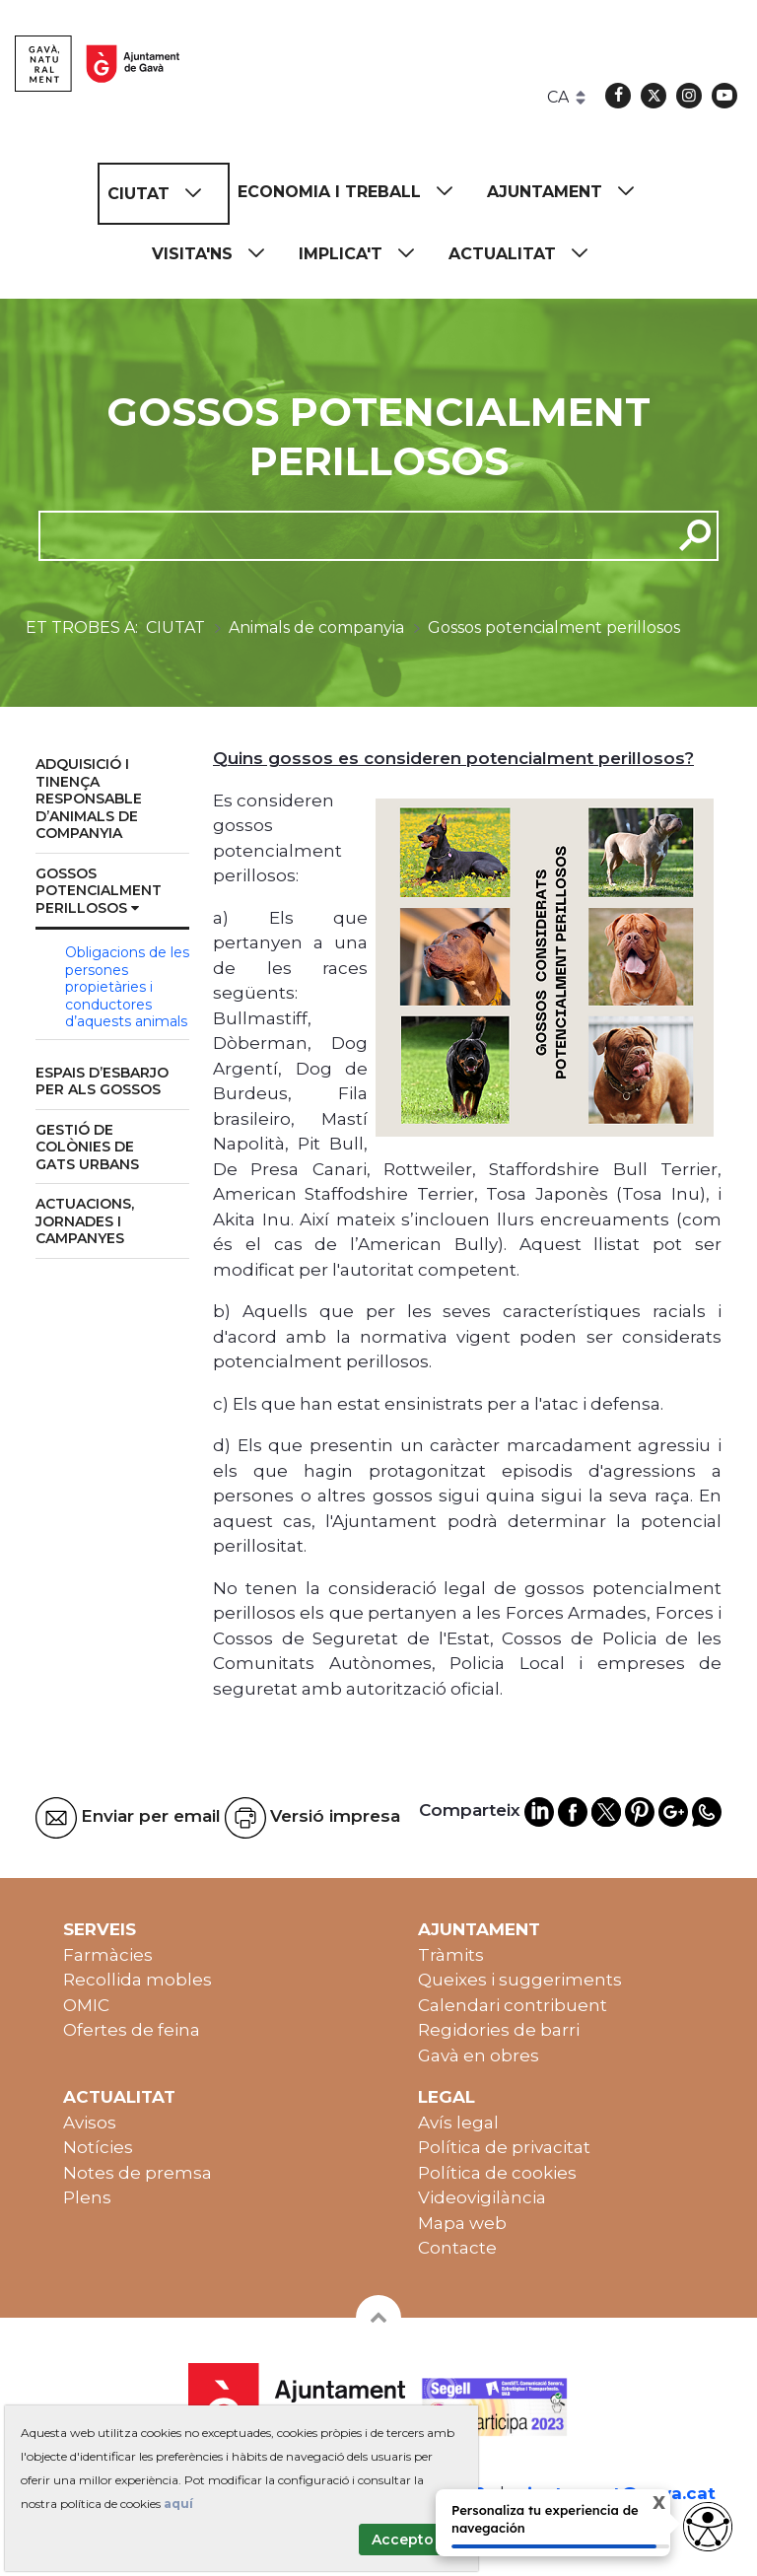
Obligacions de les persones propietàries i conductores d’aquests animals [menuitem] (127, 986)
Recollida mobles (137, 1979)
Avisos (89, 2122)
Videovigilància (482, 2197)
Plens (87, 2197)
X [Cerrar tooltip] (643, 2504)
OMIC (86, 2005)
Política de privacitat (504, 2147)
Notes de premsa (137, 2173)
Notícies (98, 2147)
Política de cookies (497, 2173)
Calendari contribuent (512, 2005)
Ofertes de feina (131, 2030)
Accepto (403, 2539)
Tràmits (451, 1955)
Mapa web (462, 2223)
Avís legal (458, 2122)
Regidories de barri (499, 2030)
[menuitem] (164, 194)
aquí (178, 2503)
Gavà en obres (478, 2055)
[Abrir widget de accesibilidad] (707, 2526)
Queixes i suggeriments (520, 1979)
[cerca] (348, 535)
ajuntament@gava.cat (616, 2493)
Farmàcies (108, 1955)
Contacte (457, 2248)
